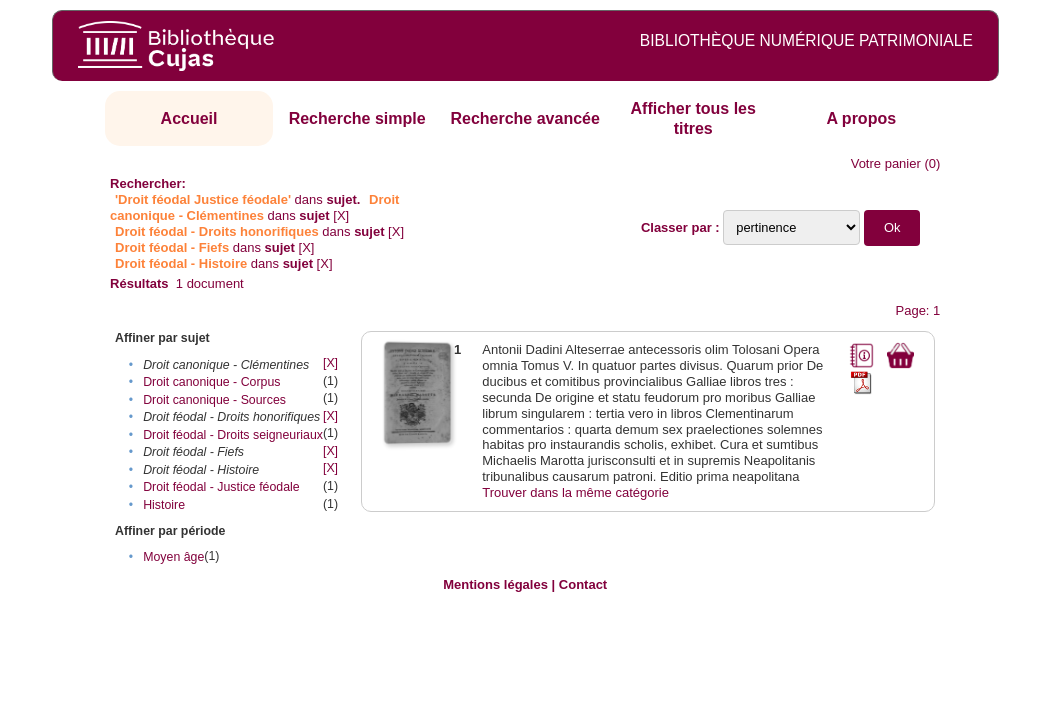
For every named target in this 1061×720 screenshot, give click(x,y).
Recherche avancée (524, 118)
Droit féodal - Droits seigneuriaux (233, 435)
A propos (861, 118)
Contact (583, 584)
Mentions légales (495, 584)
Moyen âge (173, 557)
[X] (341, 215)
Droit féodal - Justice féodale (221, 487)
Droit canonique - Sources (214, 400)
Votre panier (886, 163)
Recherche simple (357, 118)
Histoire (164, 505)
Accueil (189, 118)
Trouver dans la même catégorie (575, 492)
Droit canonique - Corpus (211, 382)
